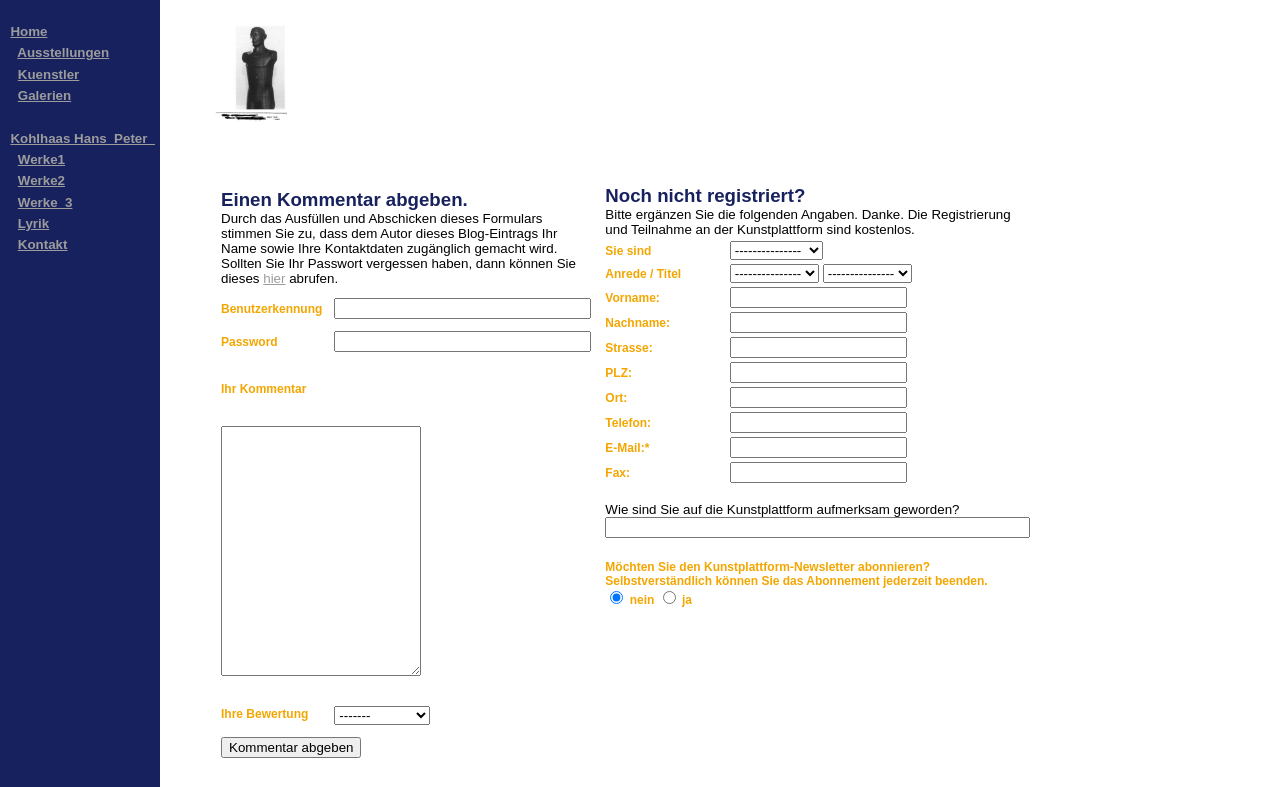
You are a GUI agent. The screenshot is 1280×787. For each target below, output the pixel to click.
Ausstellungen (63, 52)
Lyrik (33, 223)
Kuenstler (48, 74)
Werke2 (41, 180)
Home (28, 31)
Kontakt (43, 244)
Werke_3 (45, 202)
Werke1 (41, 159)
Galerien (44, 95)
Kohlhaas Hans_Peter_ (82, 138)
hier (274, 278)
